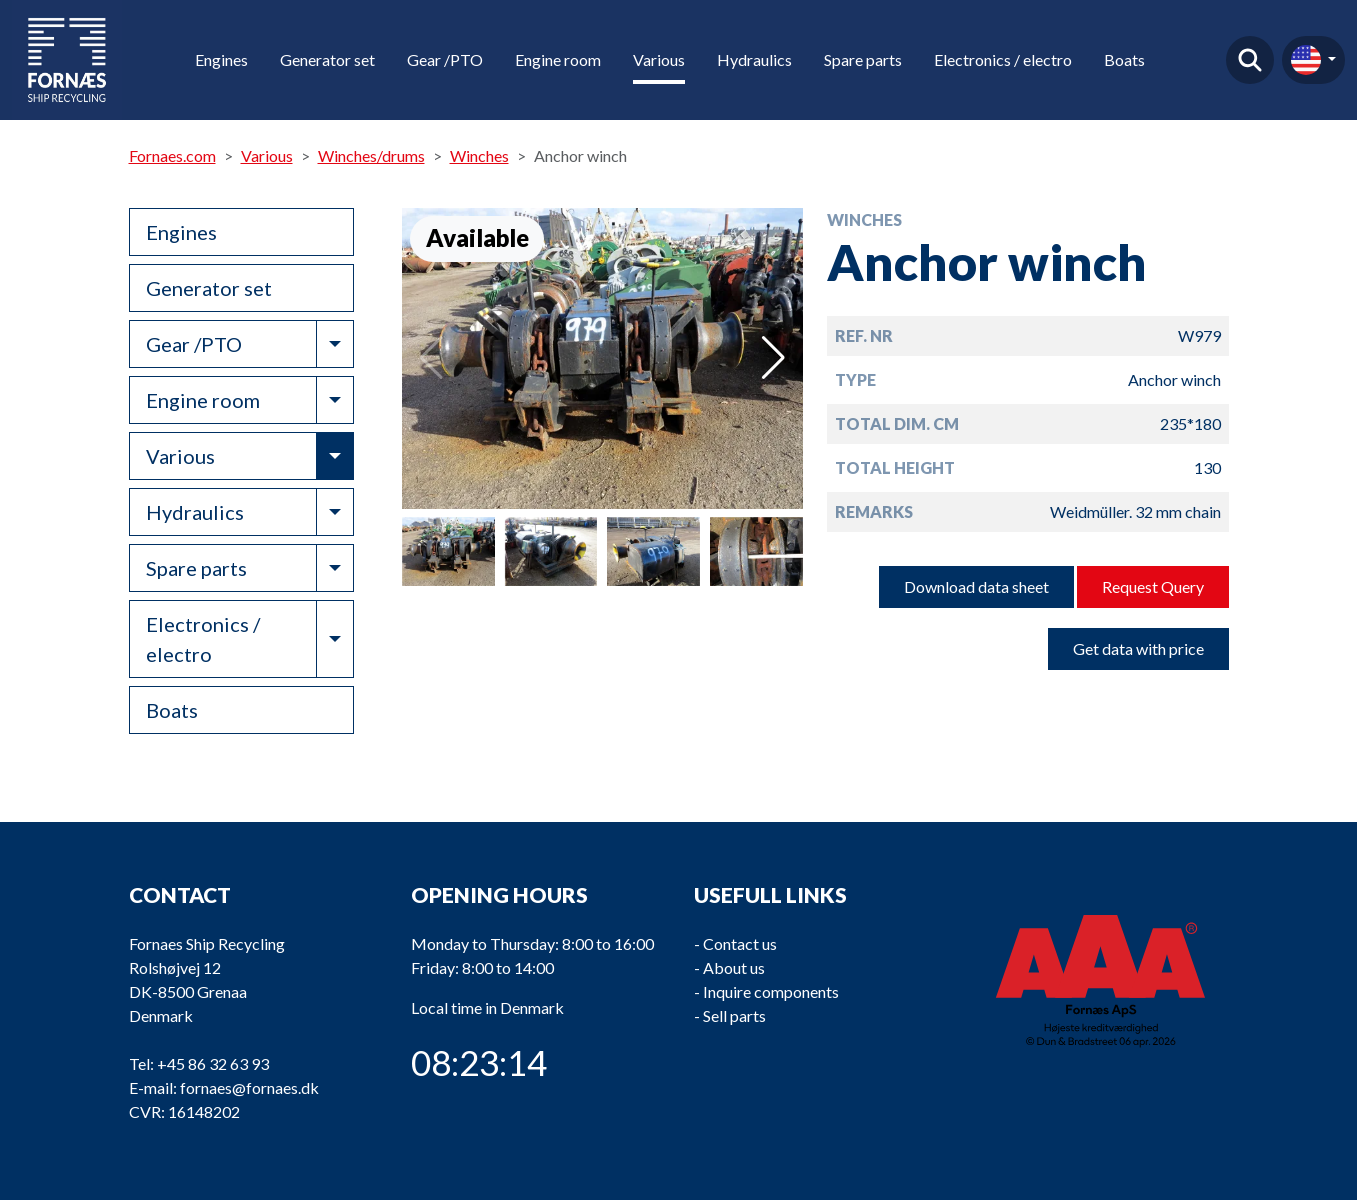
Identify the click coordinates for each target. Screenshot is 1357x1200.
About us (734, 967)
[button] (773, 358)
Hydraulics (754, 59)
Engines (221, 59)
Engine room (558, 59)
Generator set (327, 59)
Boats (1124, 59)
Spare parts (863, 59)
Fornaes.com (172, 155)
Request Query (1153, 586)
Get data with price (1138, 648)
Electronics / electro (1003, 59)
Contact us (740, 943)
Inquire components (771, 991)
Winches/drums (371, 155)
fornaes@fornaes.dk (249, 1087)
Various (659, 59)
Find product (1250, 60)
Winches (479, 155)
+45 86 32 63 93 (213, 1063)
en (1306, 60)
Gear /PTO (445, 59)
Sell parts (734, 1015)
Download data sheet (976, 586)
